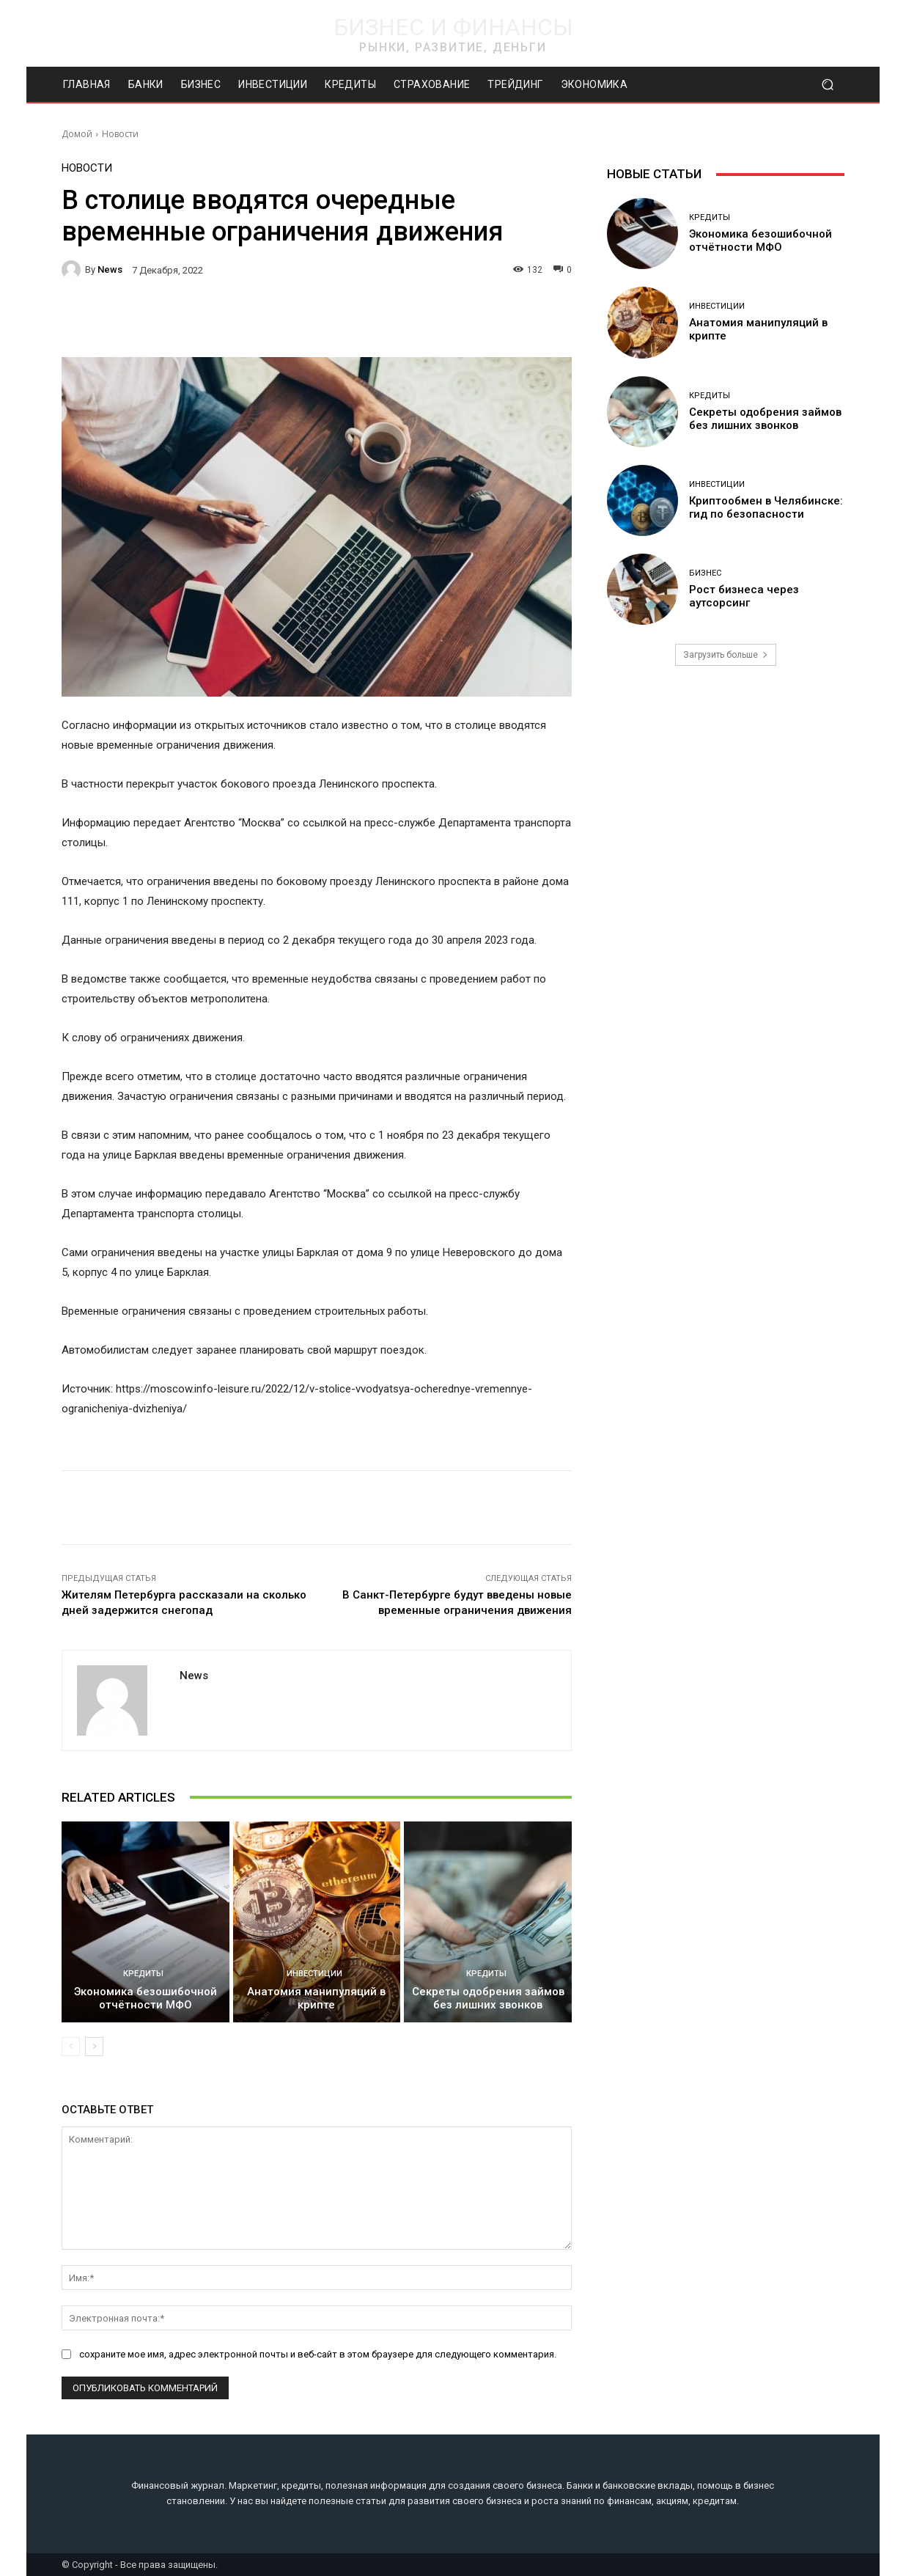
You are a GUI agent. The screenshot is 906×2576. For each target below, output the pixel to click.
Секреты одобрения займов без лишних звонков (488, 1998)
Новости (120, 134)
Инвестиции (314, 1974)
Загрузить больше (725, 655)
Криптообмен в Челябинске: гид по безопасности (766, 507)
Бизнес (705, 573)
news (109, 269)
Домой (77, 134)
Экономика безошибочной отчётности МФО (145, 1998)
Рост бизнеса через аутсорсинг (744, 596)
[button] (827, 84)
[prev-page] (71, 2046)
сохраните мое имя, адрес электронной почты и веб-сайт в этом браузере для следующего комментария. (317, 2353)
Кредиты (143, 1974)
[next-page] (94, 2046)
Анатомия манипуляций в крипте (316, 1998)
